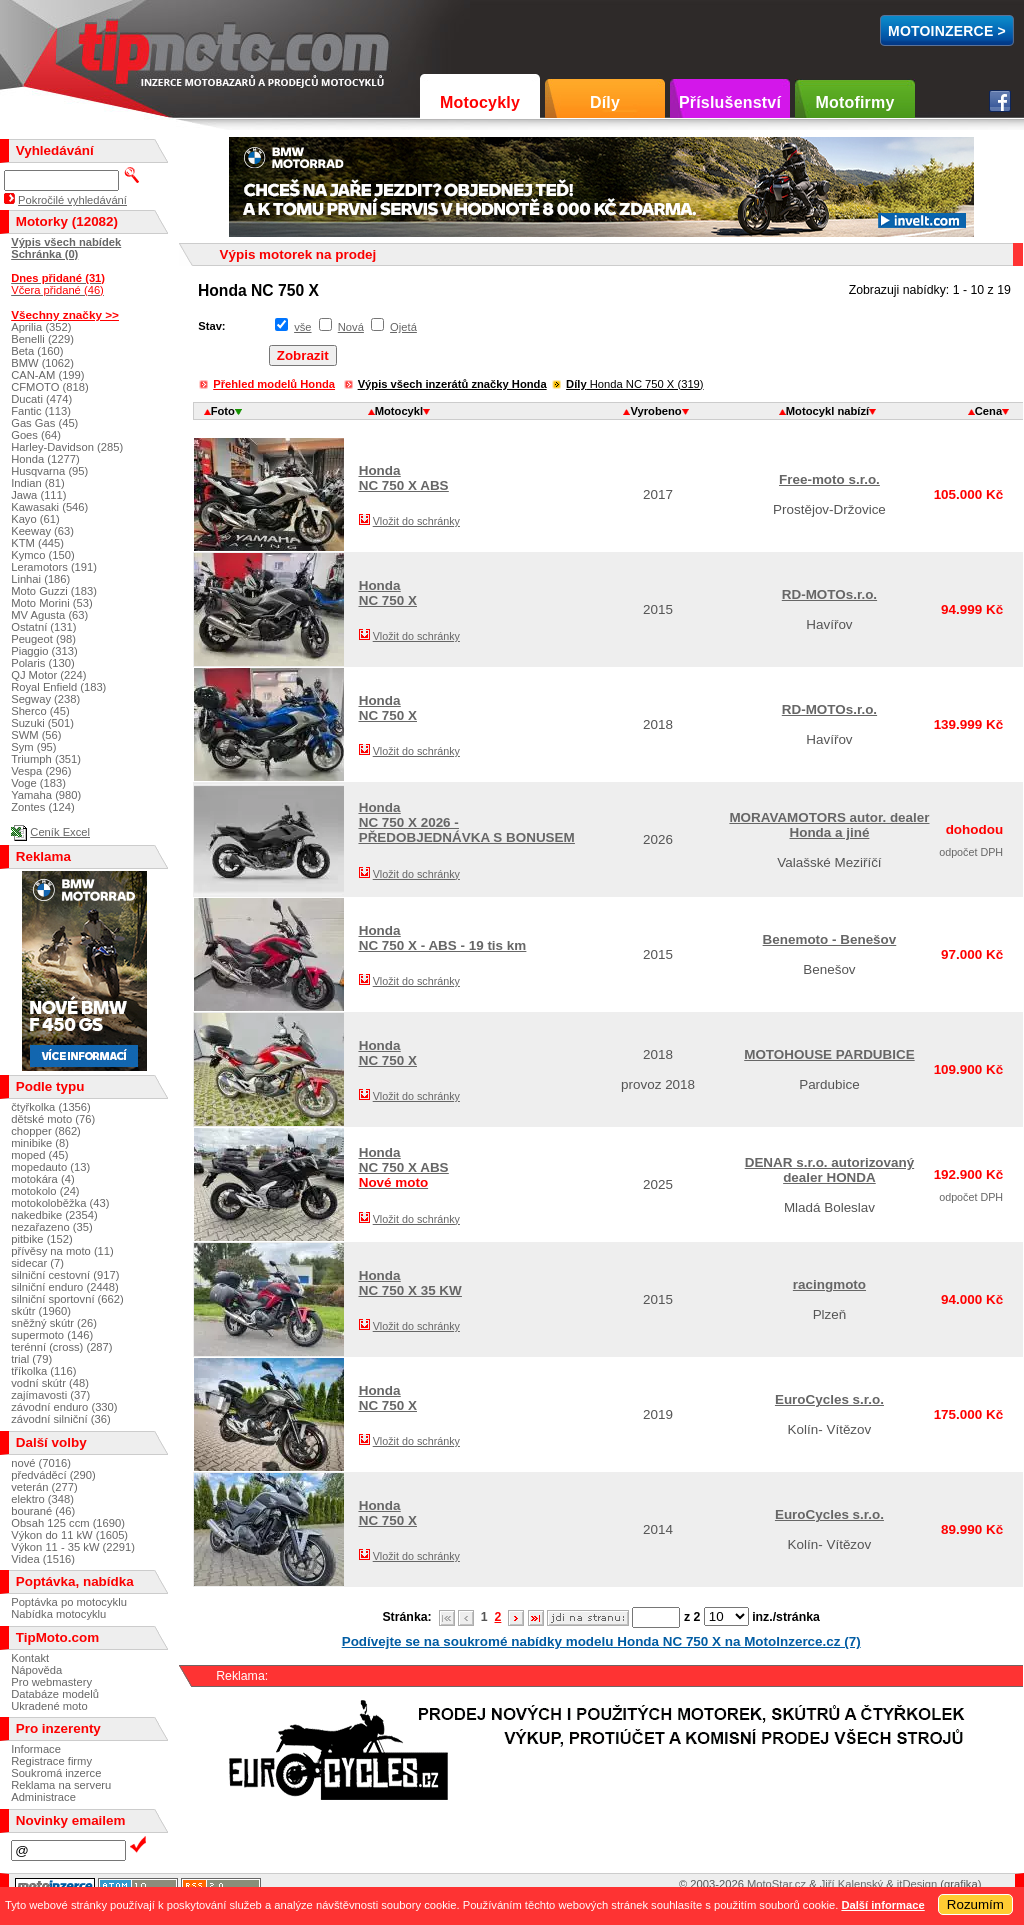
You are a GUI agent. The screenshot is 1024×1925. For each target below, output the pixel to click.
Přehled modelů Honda (274, 384)
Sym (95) (33, 747)
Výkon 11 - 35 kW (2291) (73, 1547)
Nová (351, 327)
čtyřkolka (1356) (51, 1107)
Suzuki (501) (42, 723)
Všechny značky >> (65, 314)
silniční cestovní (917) (65, 1275)
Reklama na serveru (61, 1785)
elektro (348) (42, 1499)
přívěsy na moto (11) (62, 1251)
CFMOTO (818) (50, 387)
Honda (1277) (45, 459)
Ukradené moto (49, 1706)
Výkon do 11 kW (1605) (69, 1535)
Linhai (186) (40, 579)
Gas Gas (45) (44, 423)
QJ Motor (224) (48, 675)
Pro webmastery (51, 1682)
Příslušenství (730, 102)
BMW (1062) (42, 363)
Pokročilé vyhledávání (72, 200)
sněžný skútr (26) (54, 1323)
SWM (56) (36, 735)
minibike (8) (40, 1143)
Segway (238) (45, 699)
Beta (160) (37, 351)
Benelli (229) (42, 339)
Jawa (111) (38, 495)
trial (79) (31, 1359)
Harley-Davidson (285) (67, 447)
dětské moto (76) (53, 1119)
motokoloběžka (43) (60, 1203)
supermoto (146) (52, 1335)
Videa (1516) (43, 1559)
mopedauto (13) (50, 1167)
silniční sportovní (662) (67, 1299)
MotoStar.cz (776, 1884)
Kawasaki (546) (49, 507)
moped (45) (39, 1155)
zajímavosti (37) (50, 1395)
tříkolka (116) (43, 1371)
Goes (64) (36, 435)
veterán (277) (44, 1487)
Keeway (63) (42, 531)
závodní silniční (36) (61, 1419)
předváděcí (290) (53, 1475)
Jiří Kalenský (851, 1884)
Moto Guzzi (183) (54, 591)
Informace (36, 1749)
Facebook (1000, 101)
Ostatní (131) (43, 627)
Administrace (43, 1797)
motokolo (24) (45, 1191)
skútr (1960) (41, 1311)
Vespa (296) (41, 771)
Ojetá (403, 327)
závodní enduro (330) (64, 1407)
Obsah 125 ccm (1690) (68, 1523)
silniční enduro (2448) (65, 1287)
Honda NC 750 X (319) (634, 384)
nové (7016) (41, 1463)
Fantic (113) (41, 411)
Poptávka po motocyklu (69, 1602)
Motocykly (480, 102)
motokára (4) (42, 1179)
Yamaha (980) (46, 795)
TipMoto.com (124, 46)
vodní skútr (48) (50, 1383)
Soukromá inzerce (56, 1773)
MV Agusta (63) (49, 615)
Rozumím (975, 1904)
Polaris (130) (42, 663)
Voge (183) (38, 783)
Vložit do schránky (416, 521)
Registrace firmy (51, 1761)
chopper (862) (46, 1131)
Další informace (882, 1905)
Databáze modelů (55, 1694)
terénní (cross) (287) (61, 1347)
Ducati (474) (41, 399)
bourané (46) (43, 1511)
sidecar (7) (37, 1263)
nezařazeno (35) (51, 1227)
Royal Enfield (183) (58, 687)
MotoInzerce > (947, 31)
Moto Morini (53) (51, 603)
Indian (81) (38, 483)
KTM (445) (37, 543)
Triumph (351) (46, 759)
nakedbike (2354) (54, 1215)
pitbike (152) (42, 1239)
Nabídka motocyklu (58, 1614)
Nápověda (36, 1670)
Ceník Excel (60, 832)
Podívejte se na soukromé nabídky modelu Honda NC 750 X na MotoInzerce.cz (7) (601, 1641)
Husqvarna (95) (49, 471)
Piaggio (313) (44, 651)
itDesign (917, 1884)
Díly (605, 102)
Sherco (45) (40, 711)
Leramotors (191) (54, 567)
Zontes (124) (42, 807)
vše (302, 327)
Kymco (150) (42, 555)
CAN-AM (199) (47, 375)
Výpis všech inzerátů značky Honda (452, 384)
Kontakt (30, 1658)
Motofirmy (854, 102)
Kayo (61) (35, 519)
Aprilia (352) (41, 327)
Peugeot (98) (43, 639)
